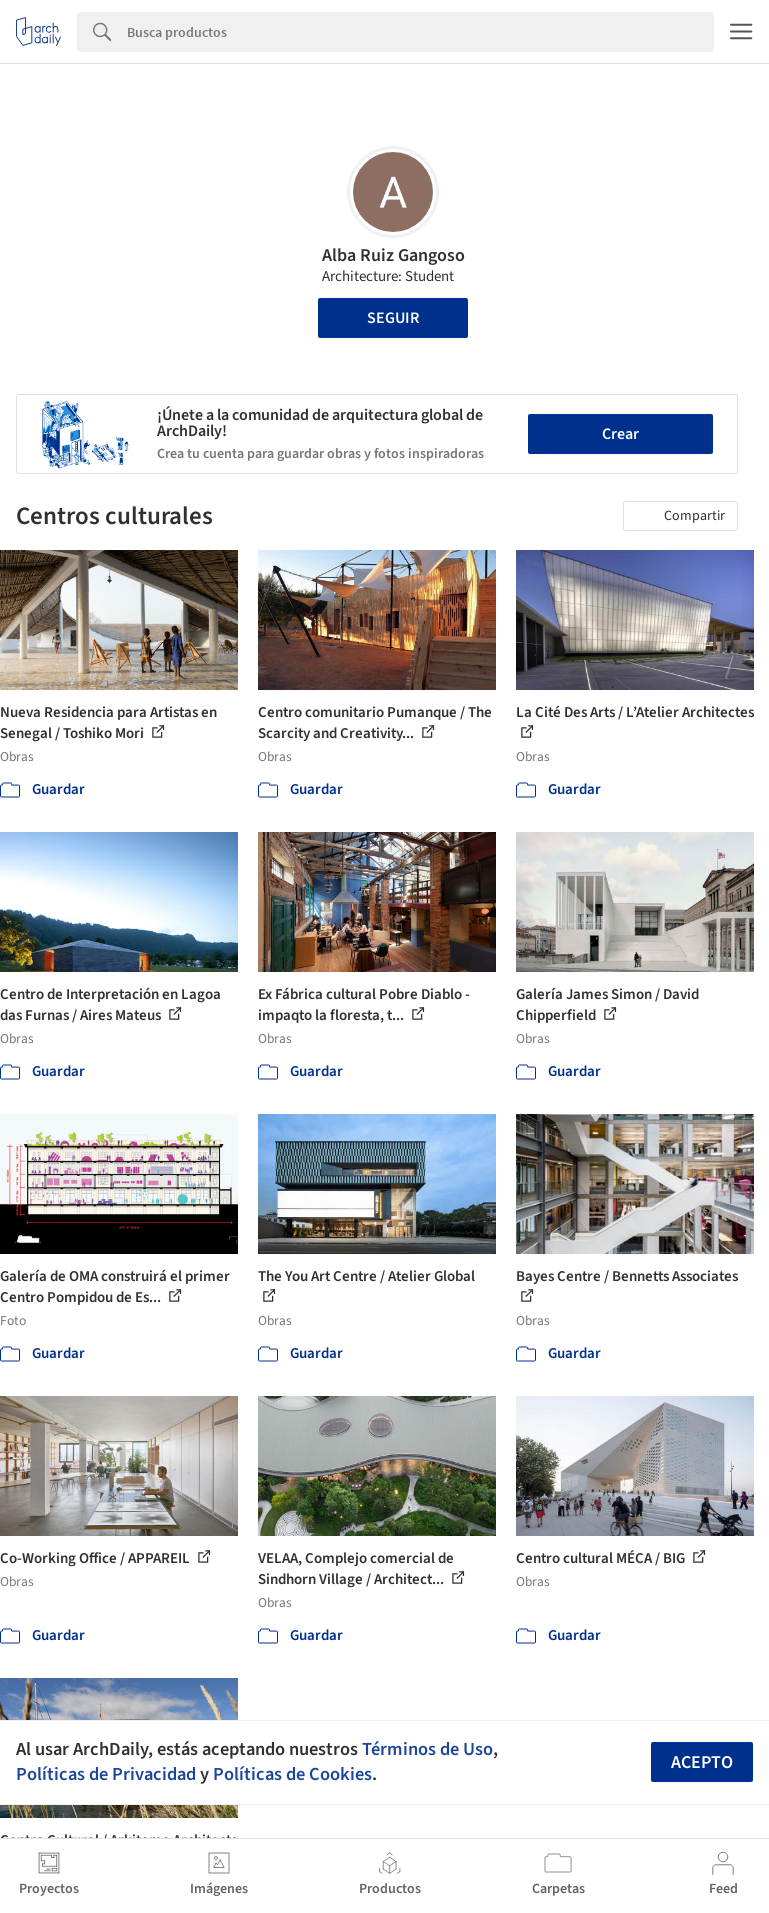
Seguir (393, 318)
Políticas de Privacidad (106, 1774)
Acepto (702, 1762)
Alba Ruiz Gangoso (393, 255)
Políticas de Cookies (292, 1774)
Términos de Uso (427, 1749)
